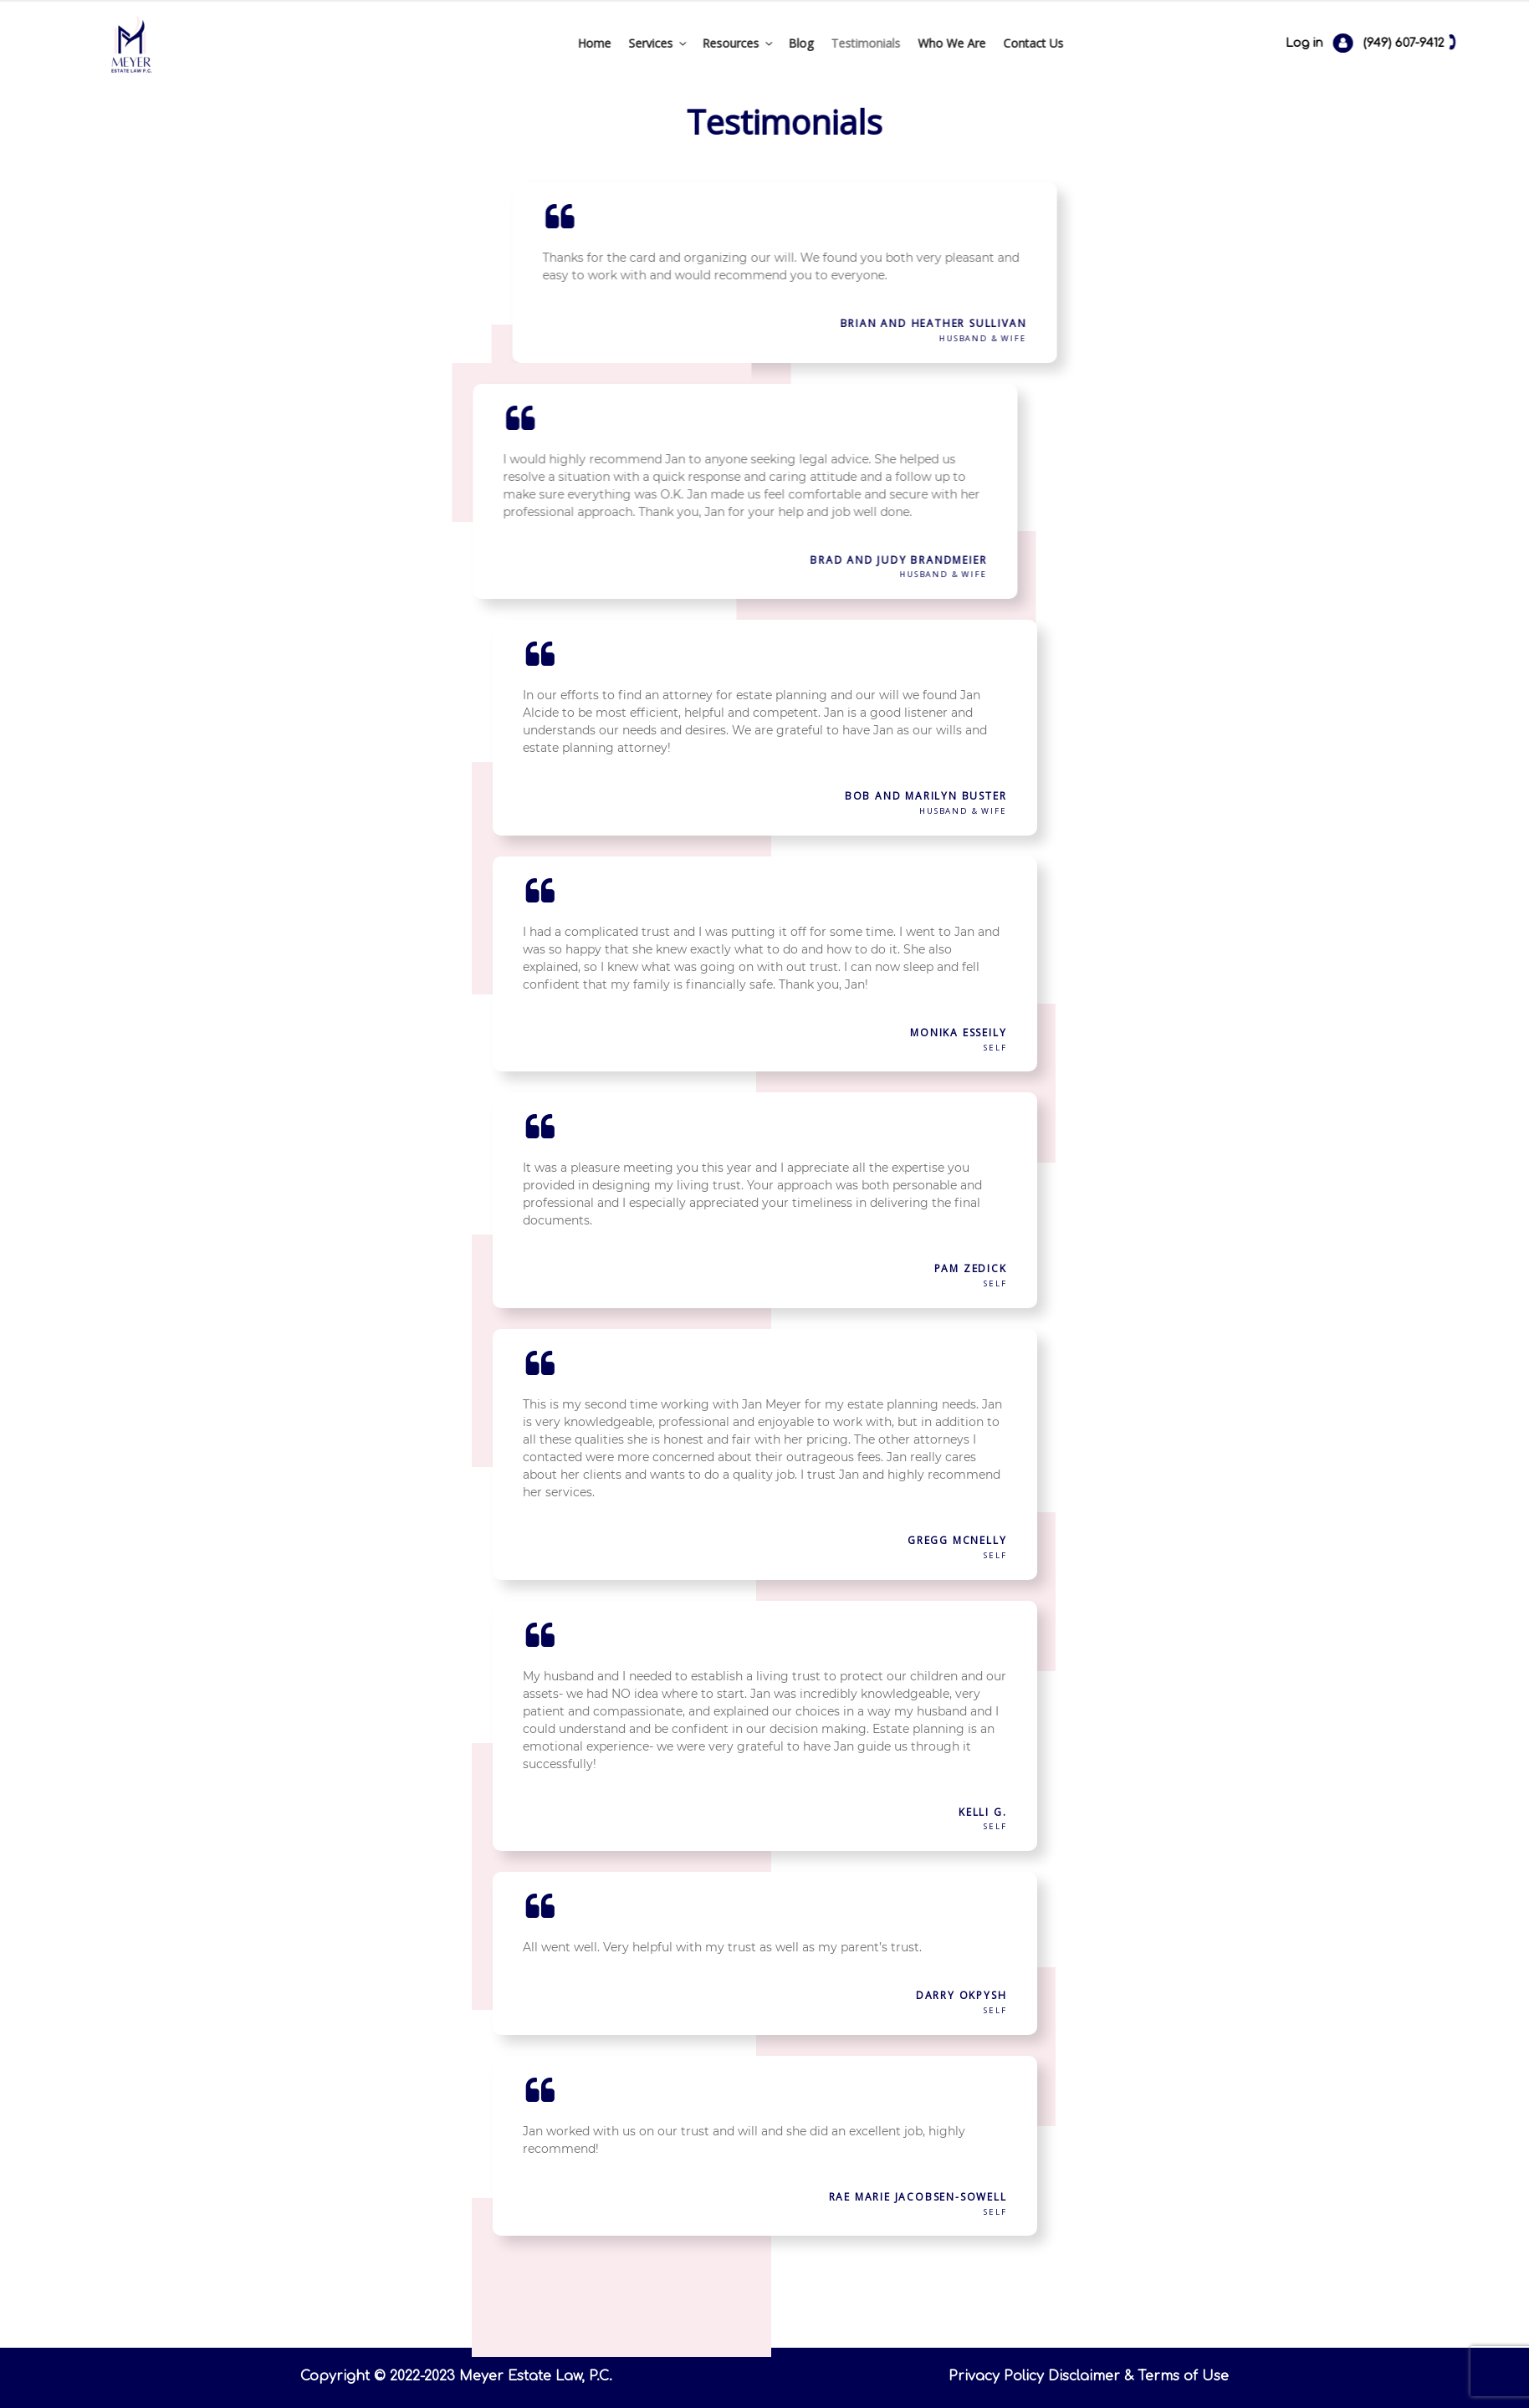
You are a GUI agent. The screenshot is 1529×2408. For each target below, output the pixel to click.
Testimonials (765, 43)
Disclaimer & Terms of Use (1138, 2376)
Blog (700, 43)
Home (493, 43)
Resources (637, 43)
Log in (1419, 43)
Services (558, 43)
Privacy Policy (996, 2376)
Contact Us (933, 43)
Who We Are (851, 43)
